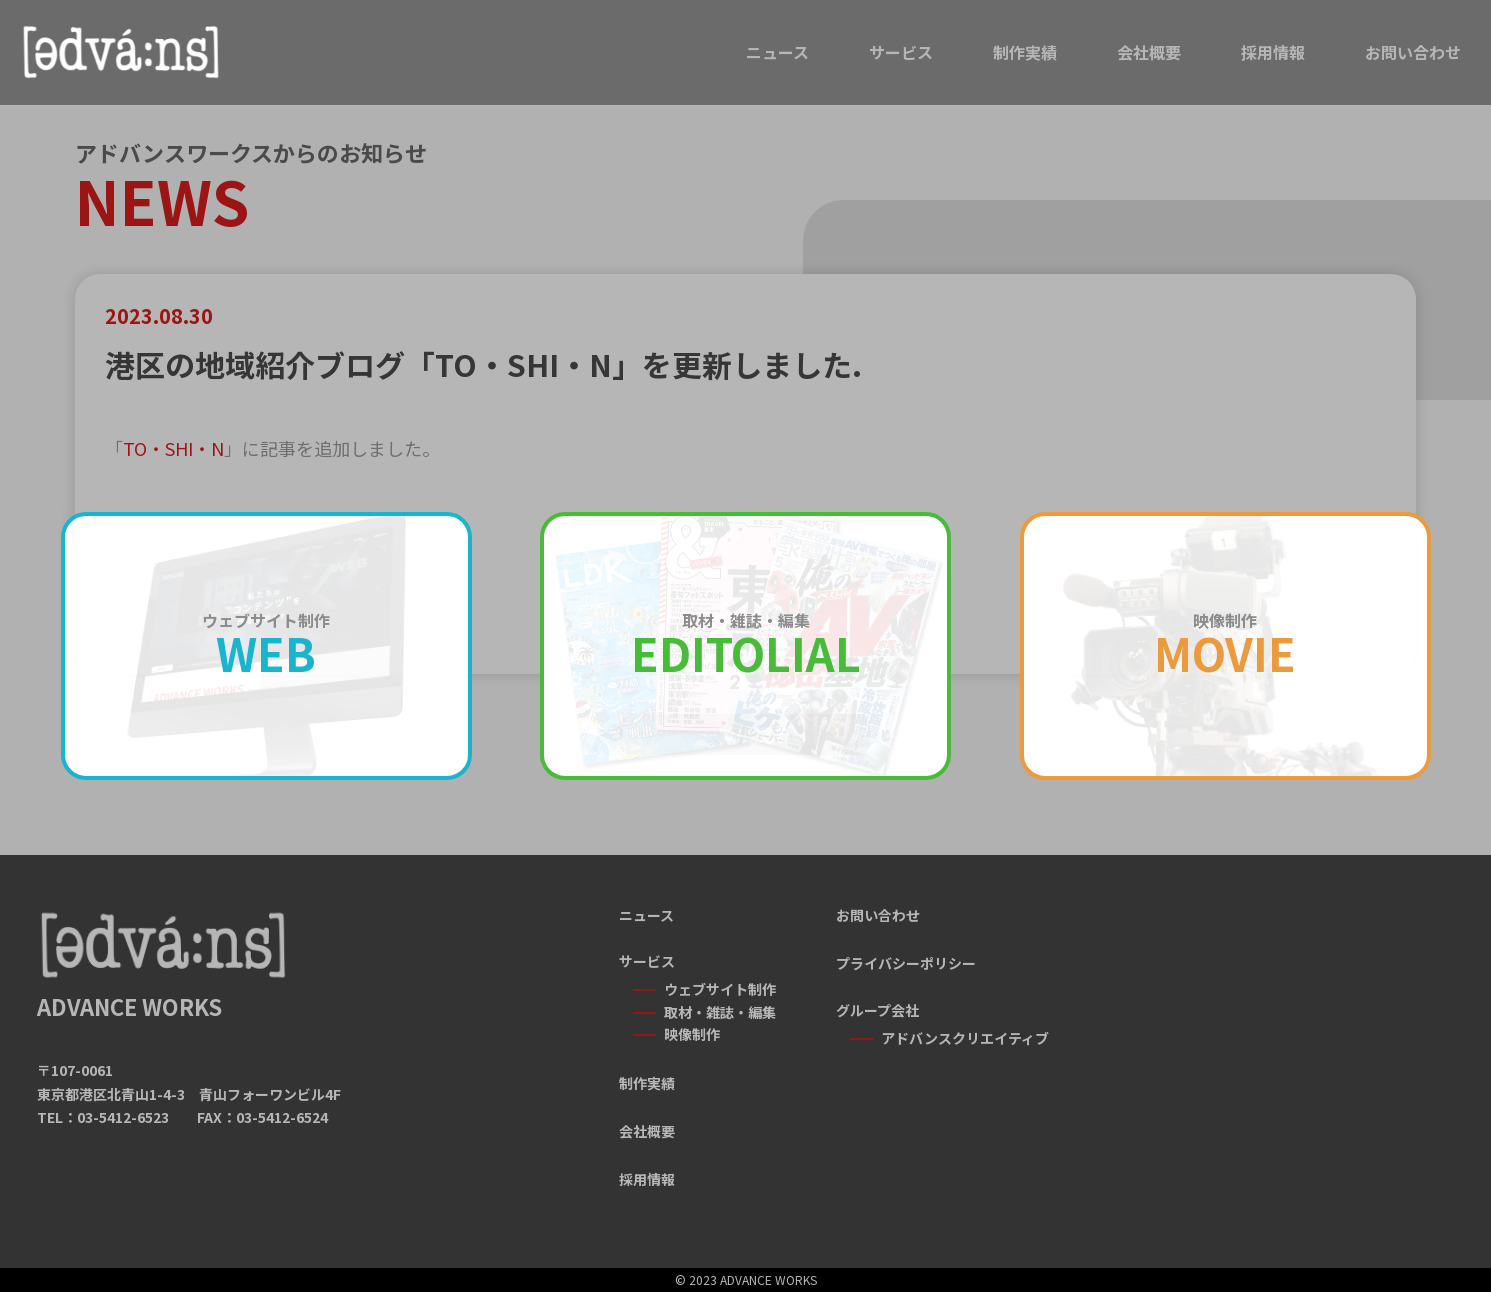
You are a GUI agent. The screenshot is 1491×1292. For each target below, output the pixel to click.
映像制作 (692, 1034)
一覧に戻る (745, 734)
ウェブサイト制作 (720, 989)
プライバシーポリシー (906, 963)
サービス (901, 52)
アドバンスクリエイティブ (965, 1038)
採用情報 (1273, 52)
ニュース (777, 52)
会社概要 (1149, 52)
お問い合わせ (1413, 52)
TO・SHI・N (173, 448)
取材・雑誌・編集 (720, 1012)
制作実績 (1025, 52)
